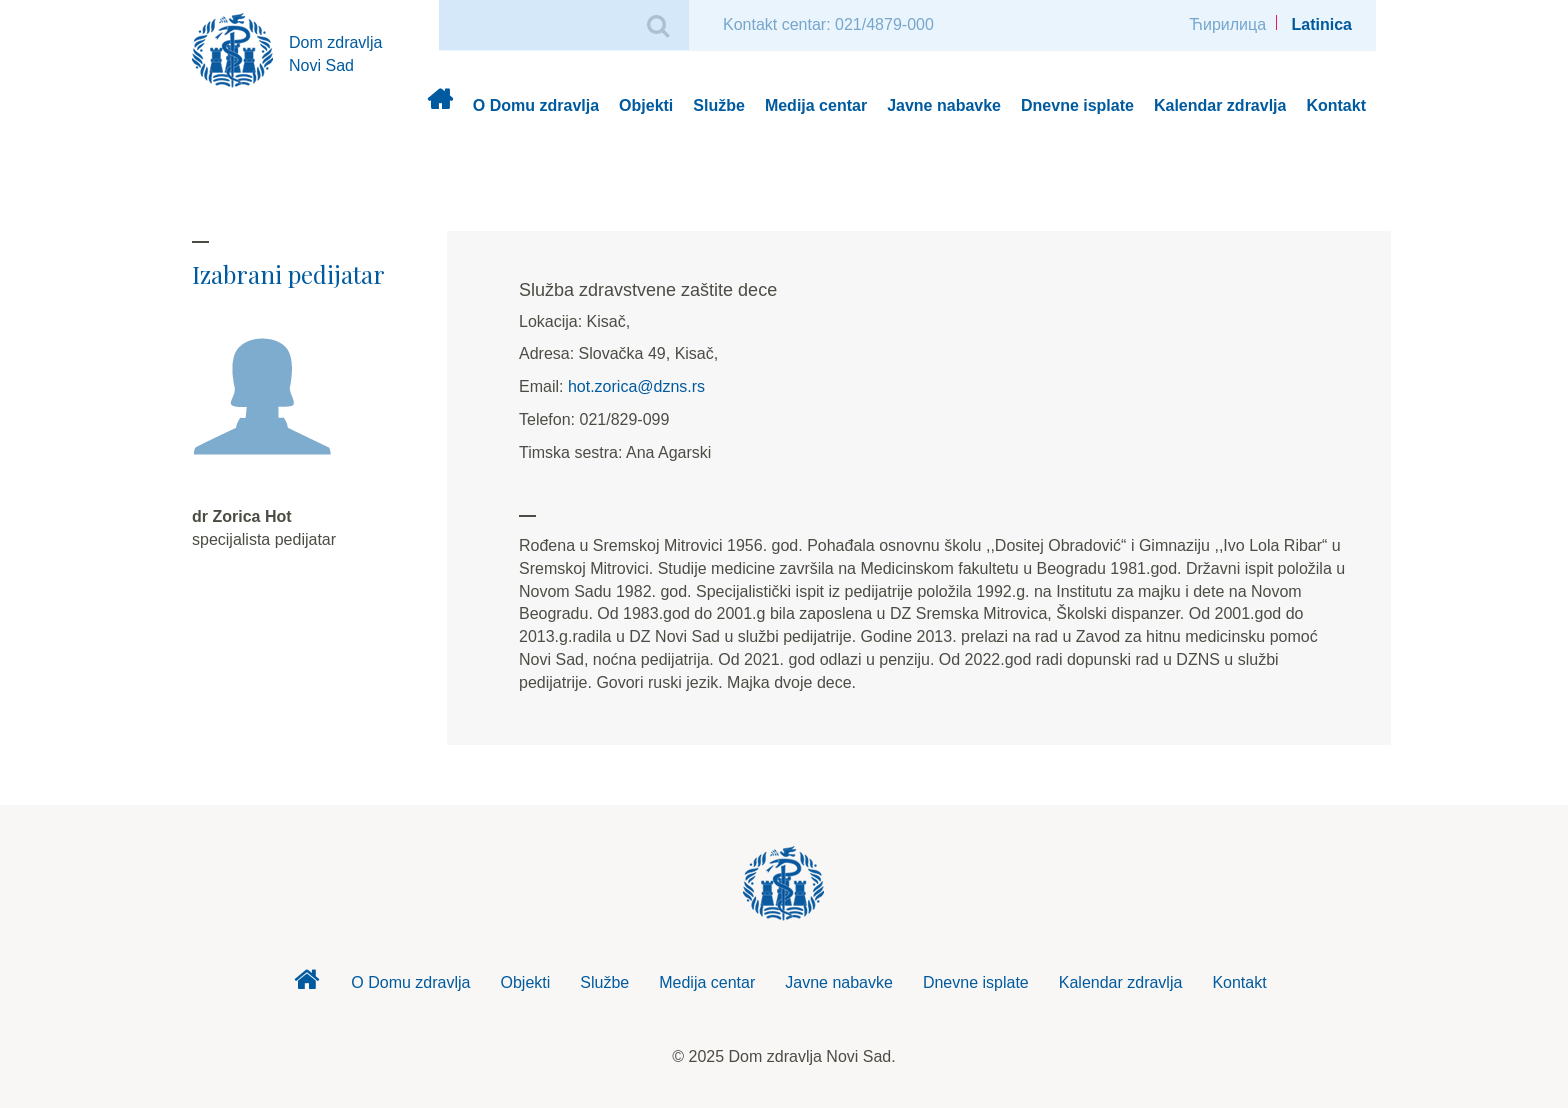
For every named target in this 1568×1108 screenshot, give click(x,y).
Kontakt (1336, 105)
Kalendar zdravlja (1220, 105)
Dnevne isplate (1077, 105)
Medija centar (816, 105)
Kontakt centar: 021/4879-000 (828, 24)
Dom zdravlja (439, 106)
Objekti (646, 105)
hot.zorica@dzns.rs (636, 386)
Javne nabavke (944, 105)
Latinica (1322, 24)
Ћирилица (1227, 24)
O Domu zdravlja (536, 105)
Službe (719, 105)
